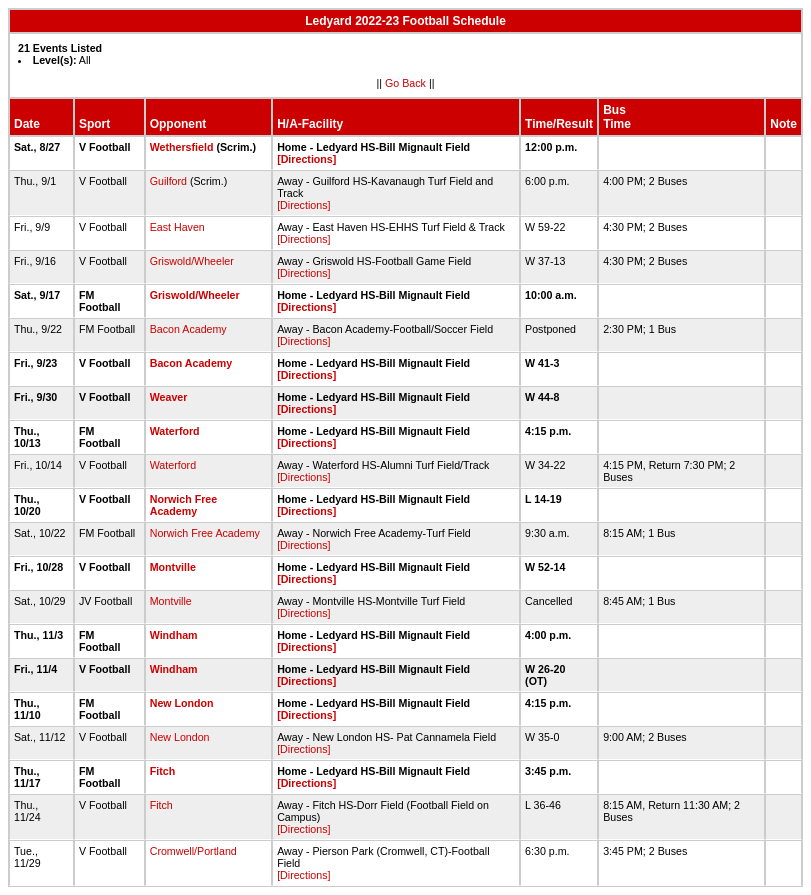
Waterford (175, 431)
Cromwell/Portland (193, 851)
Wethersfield (182, 147)
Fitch (162, 771)
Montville (173, 567)
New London (182, 703)
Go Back (405, 83)
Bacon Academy (188, 329)
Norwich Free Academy (184, 505)
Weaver (169, 397)
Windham (174, 635)
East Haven (177, 227)
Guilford (168, 181)
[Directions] (306, 159)
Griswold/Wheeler (192, 261)
